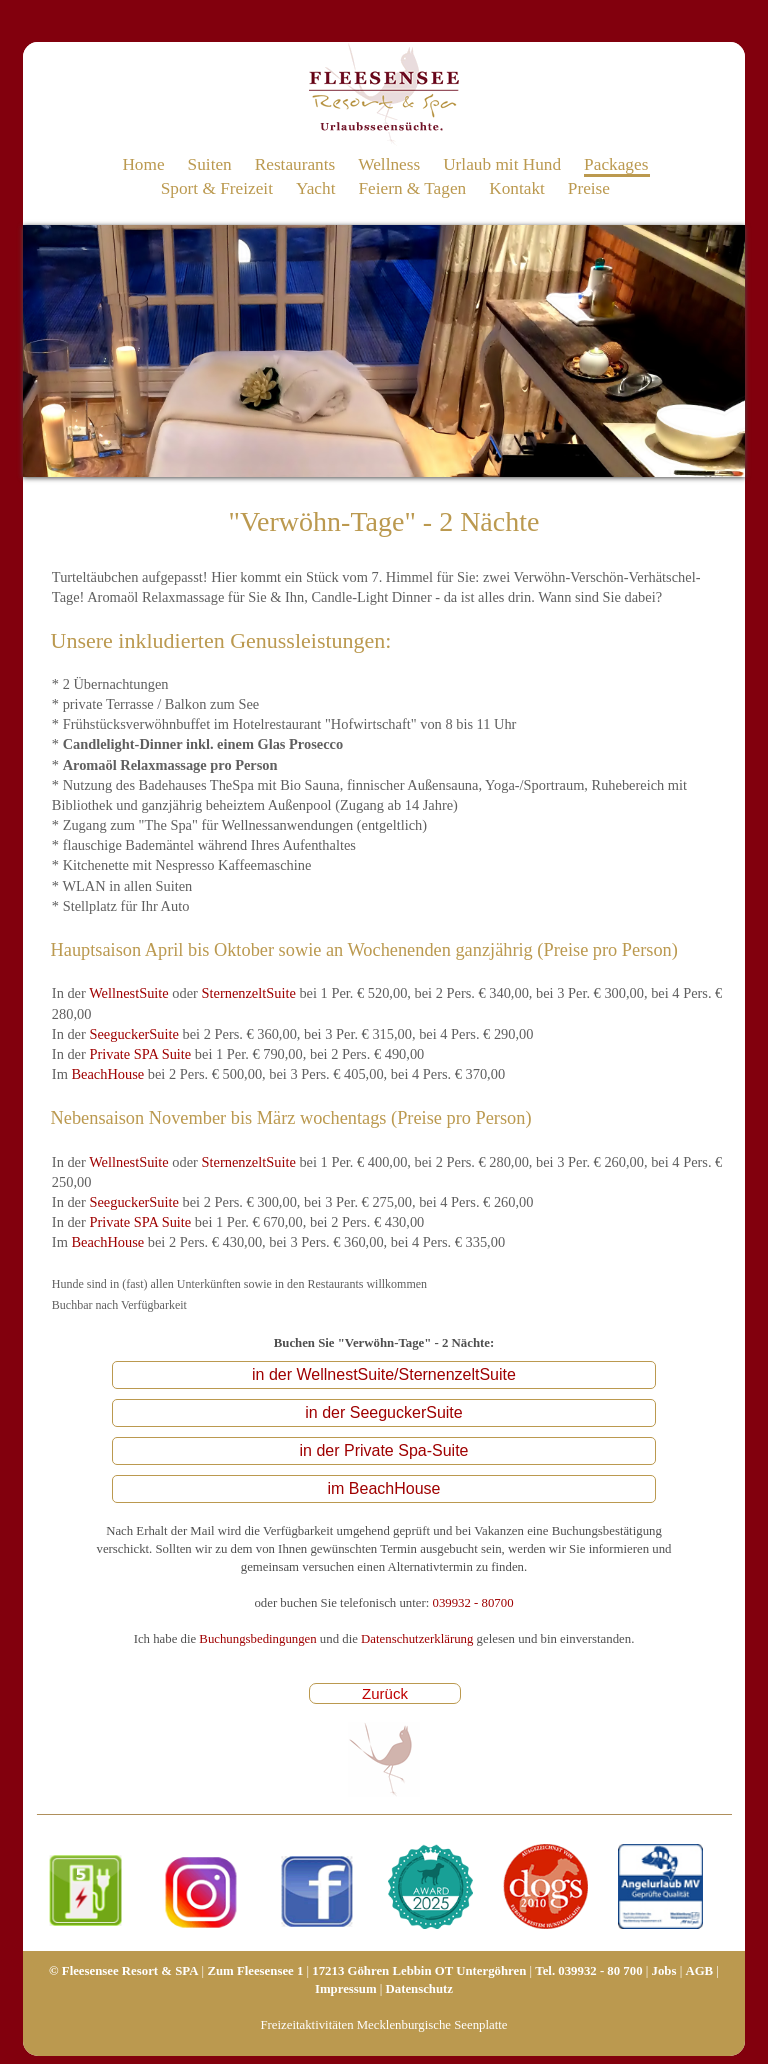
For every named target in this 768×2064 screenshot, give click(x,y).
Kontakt (517, 188)
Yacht (316, 188)
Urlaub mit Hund (502, 164)
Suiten (210, 164)
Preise (589, 188)
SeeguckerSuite (134, 1034)
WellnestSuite (129, 993)
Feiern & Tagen (412, 188)
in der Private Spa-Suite (384, 1450)
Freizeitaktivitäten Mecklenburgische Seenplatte (383, 2025)
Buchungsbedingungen (257, 1639)
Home (143, 164)
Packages (616, 164)
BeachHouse (107, 1074)
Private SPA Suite (140, 1054)
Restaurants (295, 164)
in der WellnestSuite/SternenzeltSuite (384, 1374)
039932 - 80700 (472, 1603)
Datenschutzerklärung (417, 1639)
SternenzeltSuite (249, 993)
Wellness (389, 164)
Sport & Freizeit (217, 188)
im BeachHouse (384, 1488)
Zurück (385, 1693)
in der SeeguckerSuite (383, 1412)
